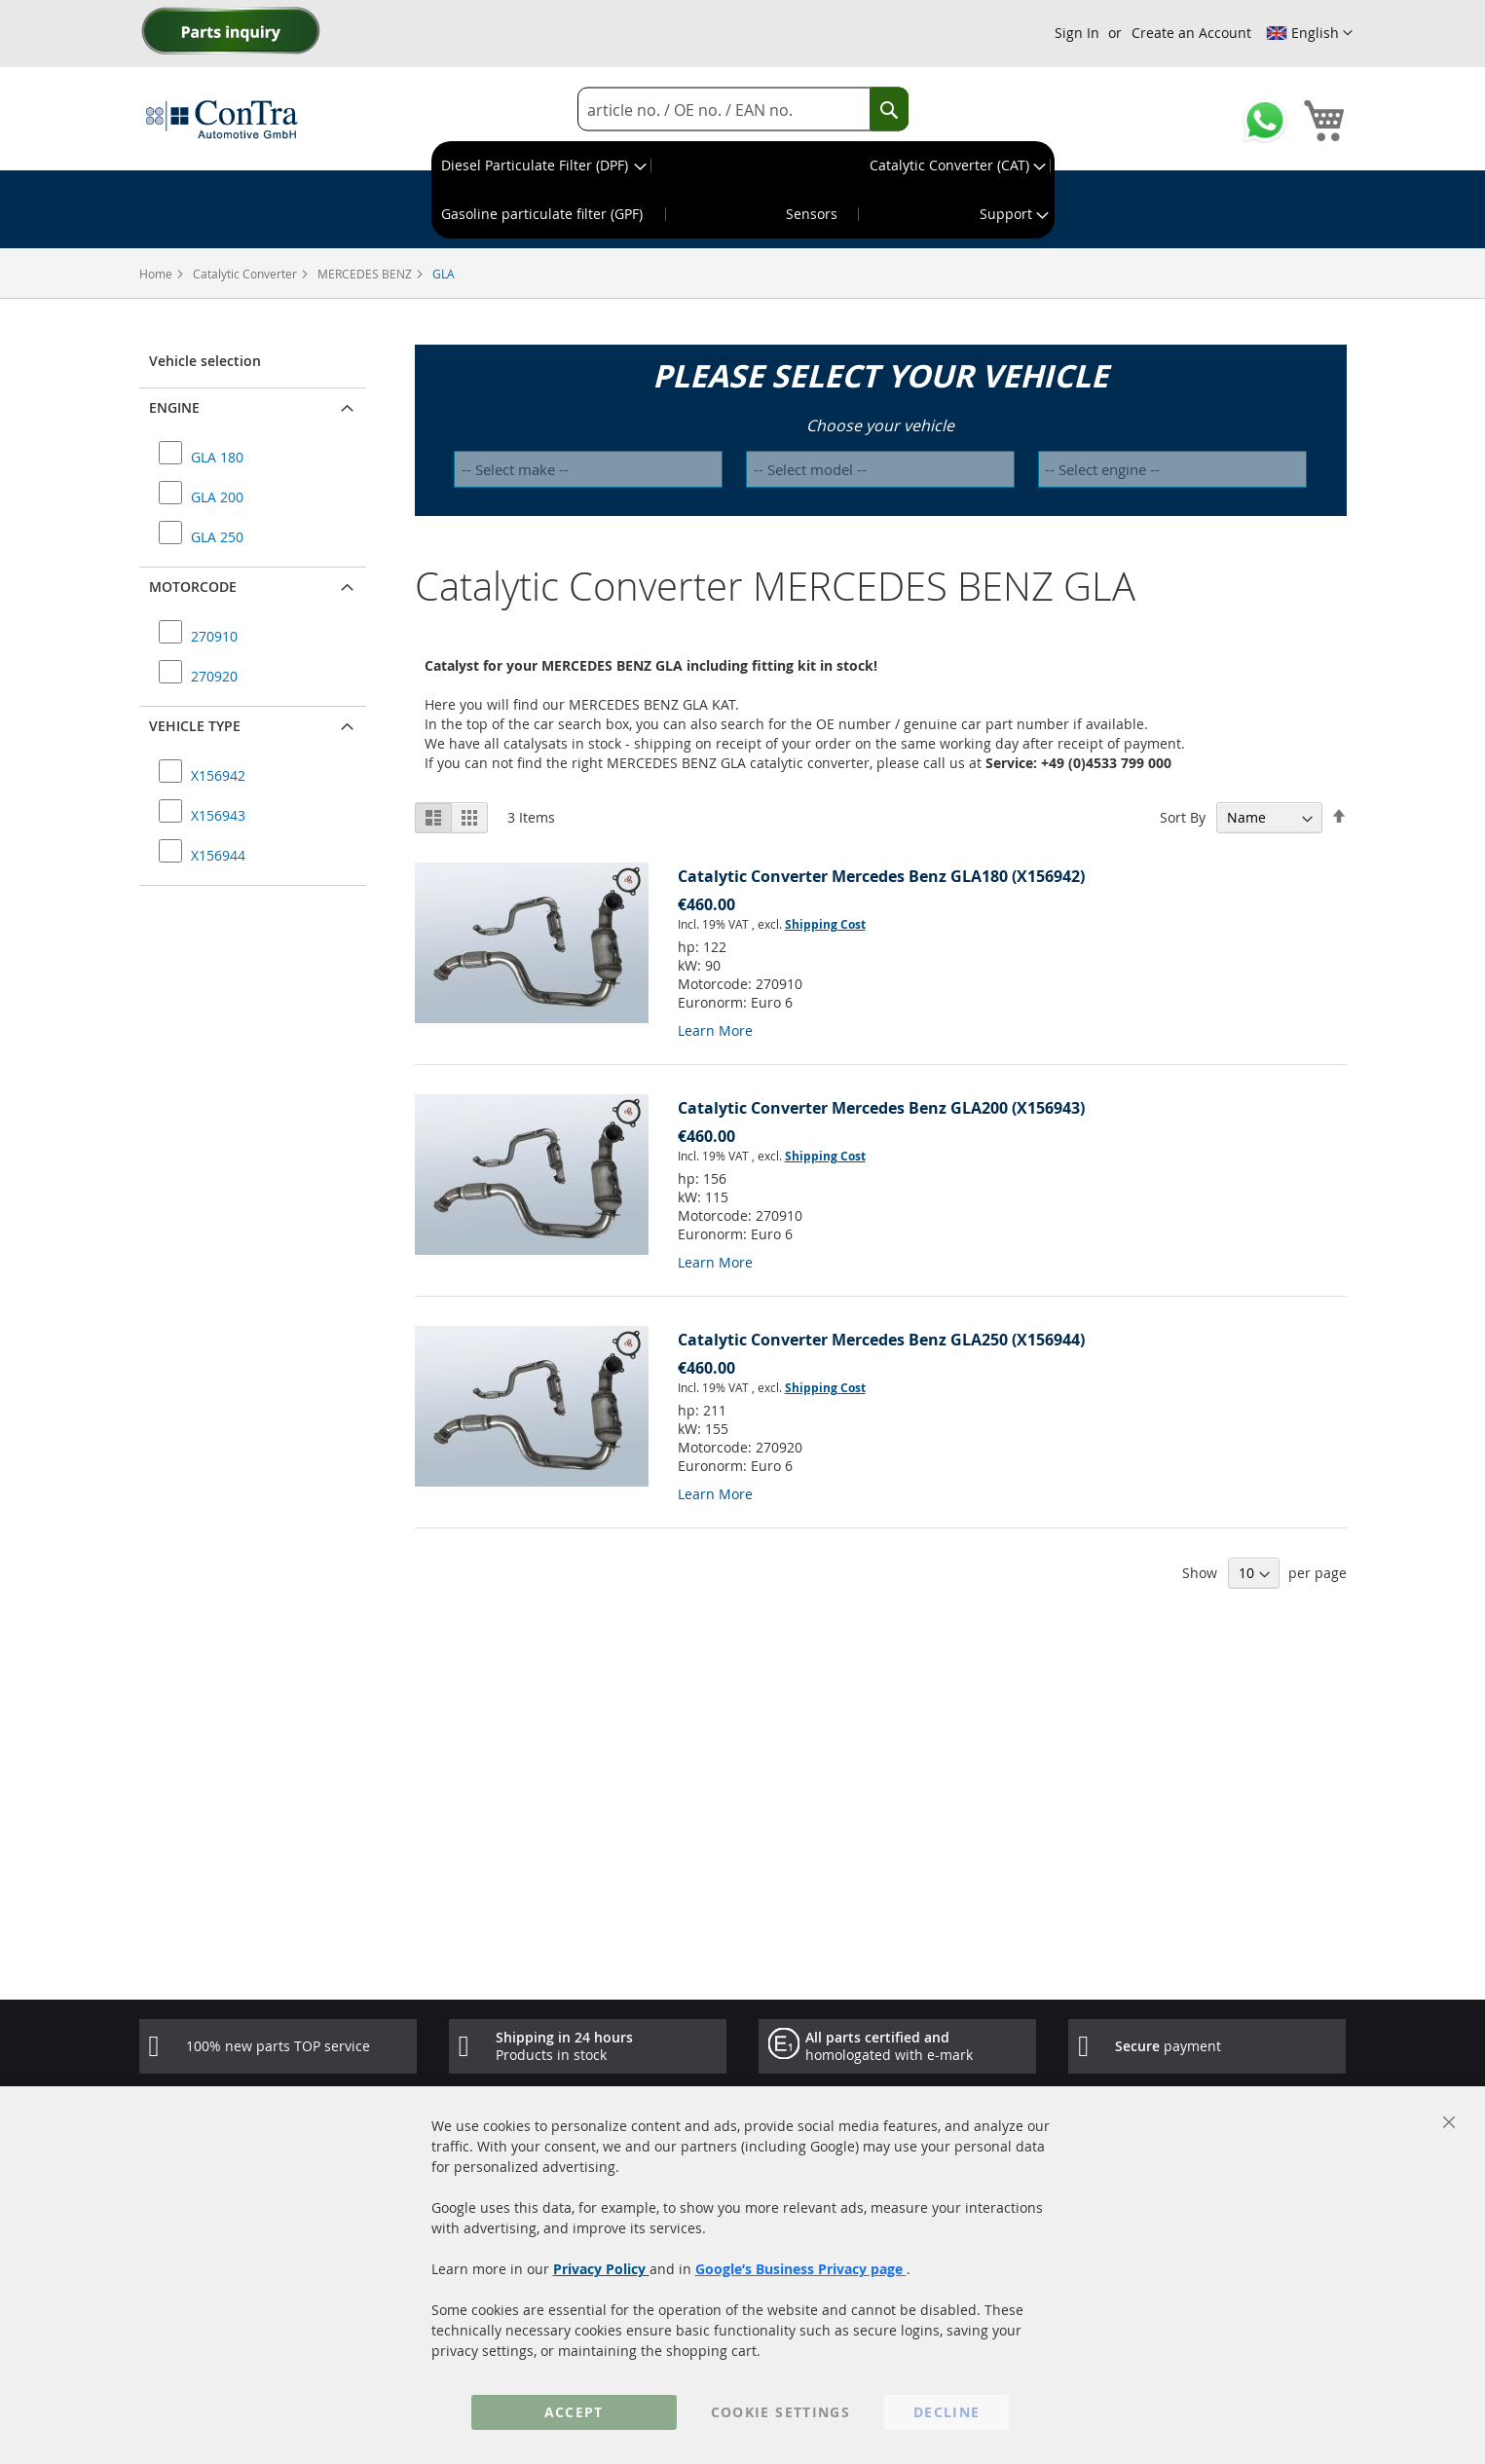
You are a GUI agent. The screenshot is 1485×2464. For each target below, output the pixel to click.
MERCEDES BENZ (366, 273)
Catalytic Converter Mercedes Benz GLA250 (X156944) (881, 1339)
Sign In (1077, 32)
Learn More (715, 1030)
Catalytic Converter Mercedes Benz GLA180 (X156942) (881, 876)
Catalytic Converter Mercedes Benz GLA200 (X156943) (881, 1108)
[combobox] (743, 109)
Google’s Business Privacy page (801, 2269)
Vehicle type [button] (195, 726)
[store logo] (222, 119)
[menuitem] (541, 165)
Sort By (1183, 817)
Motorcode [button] (193, 586)
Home (157, 273)
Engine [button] (174, 407)
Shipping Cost (825, 924)
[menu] (743, 190)
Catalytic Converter (246, 273)
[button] (1309, 33)
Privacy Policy (601, 2269)
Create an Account (1191, 32)
